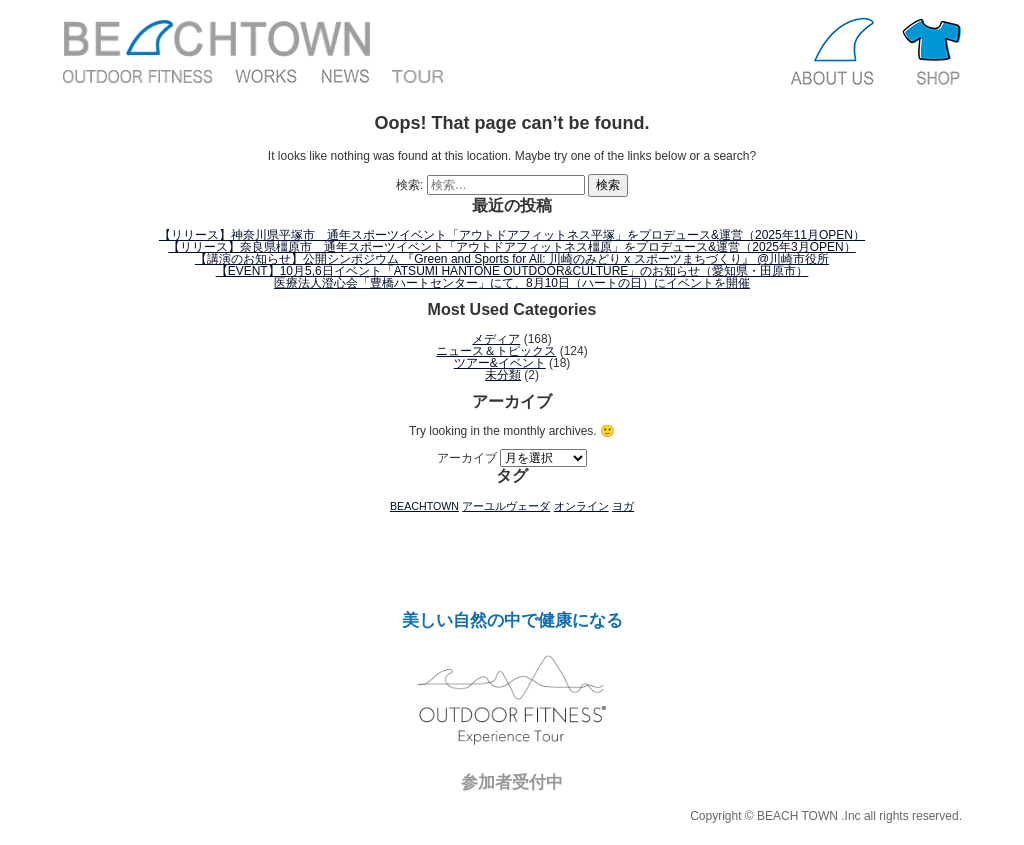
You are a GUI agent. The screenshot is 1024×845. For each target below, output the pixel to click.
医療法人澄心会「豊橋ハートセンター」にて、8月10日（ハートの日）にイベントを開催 (512, 283)
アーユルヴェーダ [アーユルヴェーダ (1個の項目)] (506, 506)
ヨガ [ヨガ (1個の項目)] (623, 506)
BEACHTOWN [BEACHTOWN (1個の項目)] (424, 506)
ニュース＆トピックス (496, 351)
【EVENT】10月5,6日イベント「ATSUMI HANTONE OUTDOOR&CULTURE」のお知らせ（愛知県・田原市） (512, 271)
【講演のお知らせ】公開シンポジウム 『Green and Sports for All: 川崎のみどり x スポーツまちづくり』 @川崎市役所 (512, 259)
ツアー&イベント (500, 363)
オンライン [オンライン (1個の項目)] (581, 506)
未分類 (503, 375)
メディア (496, 339)
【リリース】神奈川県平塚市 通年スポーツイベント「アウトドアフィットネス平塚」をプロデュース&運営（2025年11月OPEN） (512, 235)
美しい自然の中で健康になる (512, 620)
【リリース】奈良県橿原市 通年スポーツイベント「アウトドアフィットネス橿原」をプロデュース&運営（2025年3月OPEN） (511, 247)
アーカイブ (467, 458)
